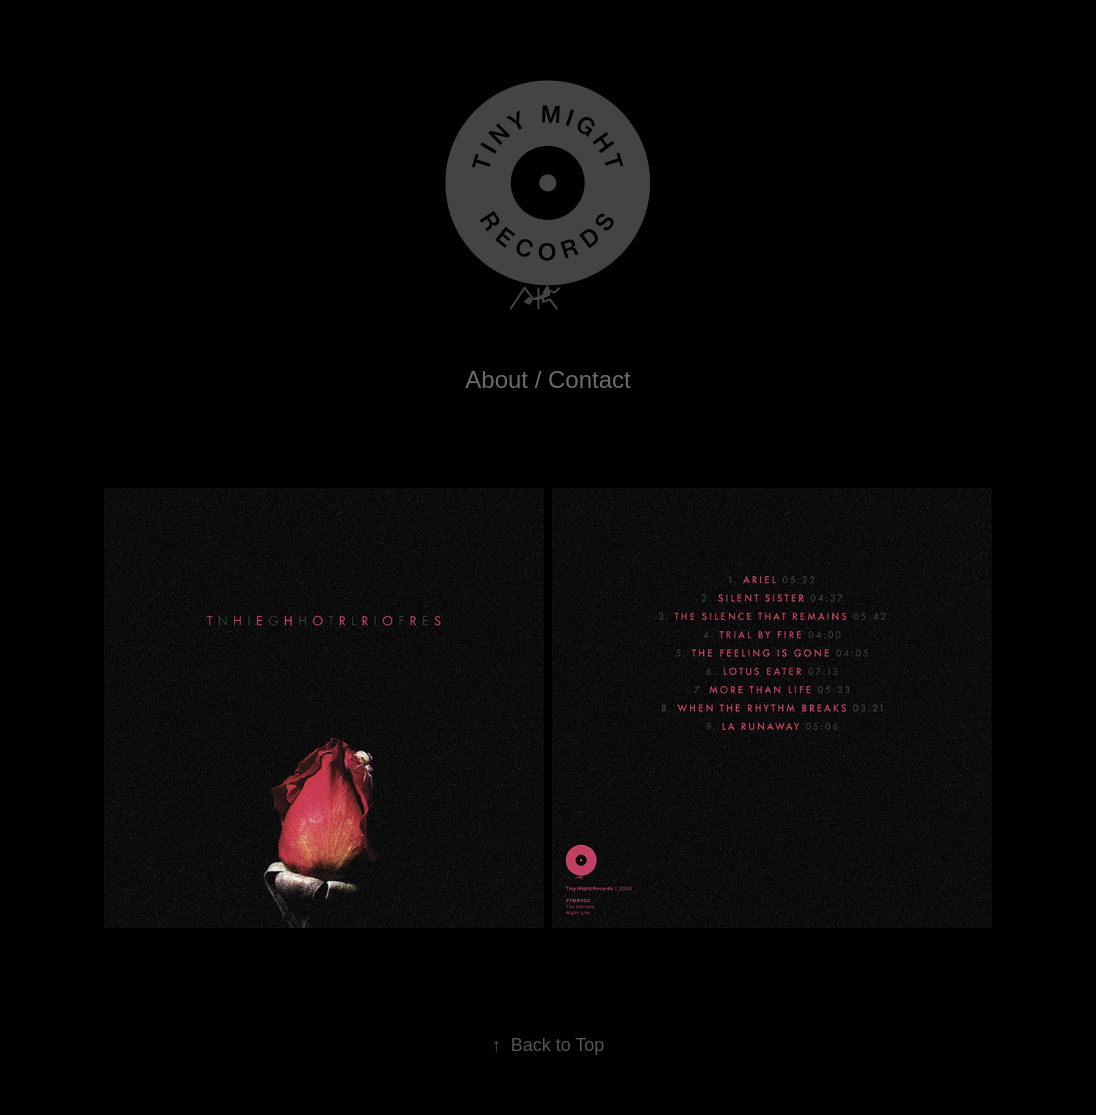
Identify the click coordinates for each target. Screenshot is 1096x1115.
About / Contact (547, 379)
